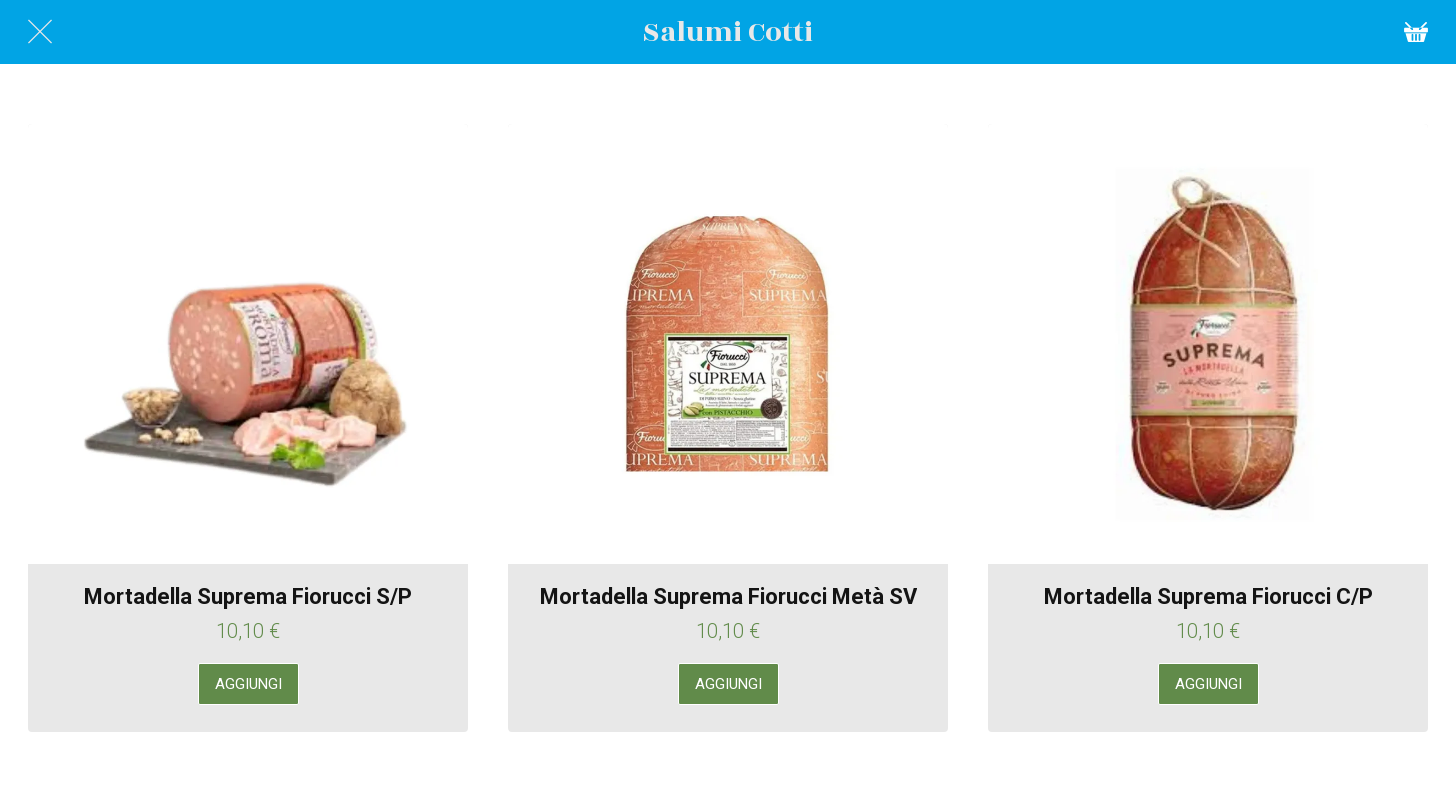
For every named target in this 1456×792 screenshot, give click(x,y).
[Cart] (1416, 32)
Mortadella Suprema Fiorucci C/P (1208, 596)
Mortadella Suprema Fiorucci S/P (248, 596)
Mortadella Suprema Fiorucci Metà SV (728, 596)
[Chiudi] (40, 32)
